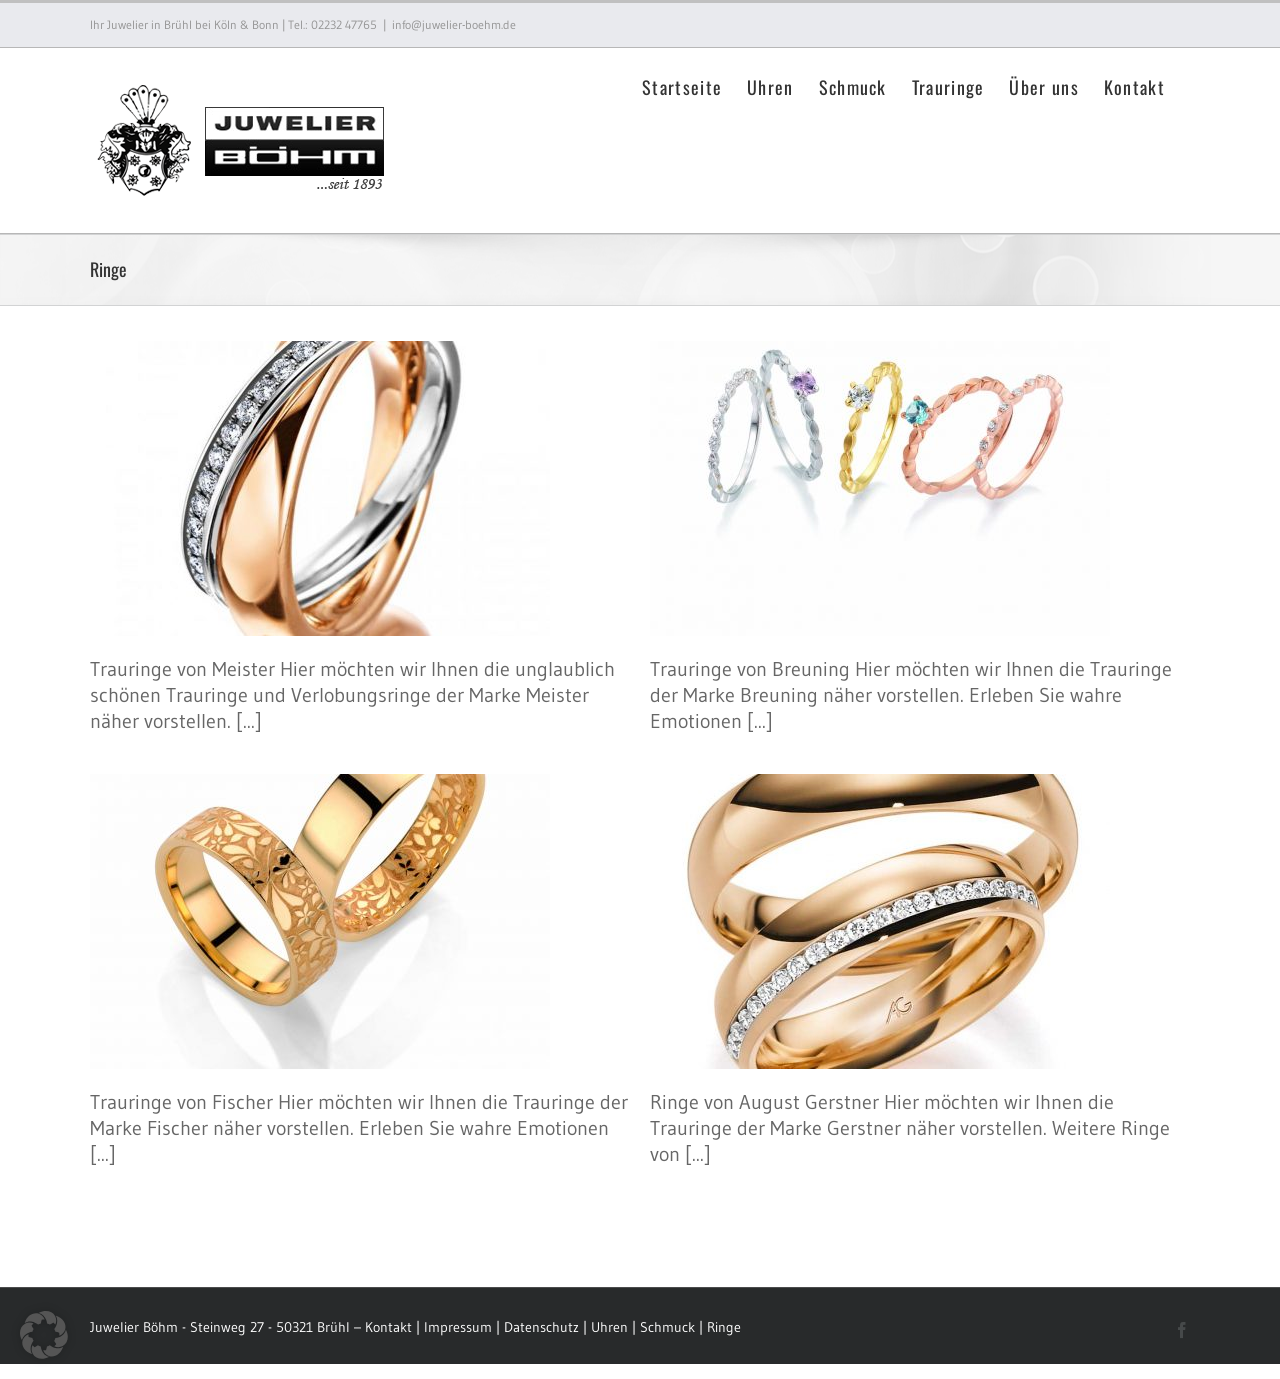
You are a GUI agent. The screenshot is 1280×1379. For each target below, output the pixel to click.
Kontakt (388, 1327)
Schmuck (667, 1327)
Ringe (724, 1327)
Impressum (458, 1327)
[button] (44, 1335)
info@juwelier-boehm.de (454, 24)
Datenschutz (541, 1327)
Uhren (611, 1327)
